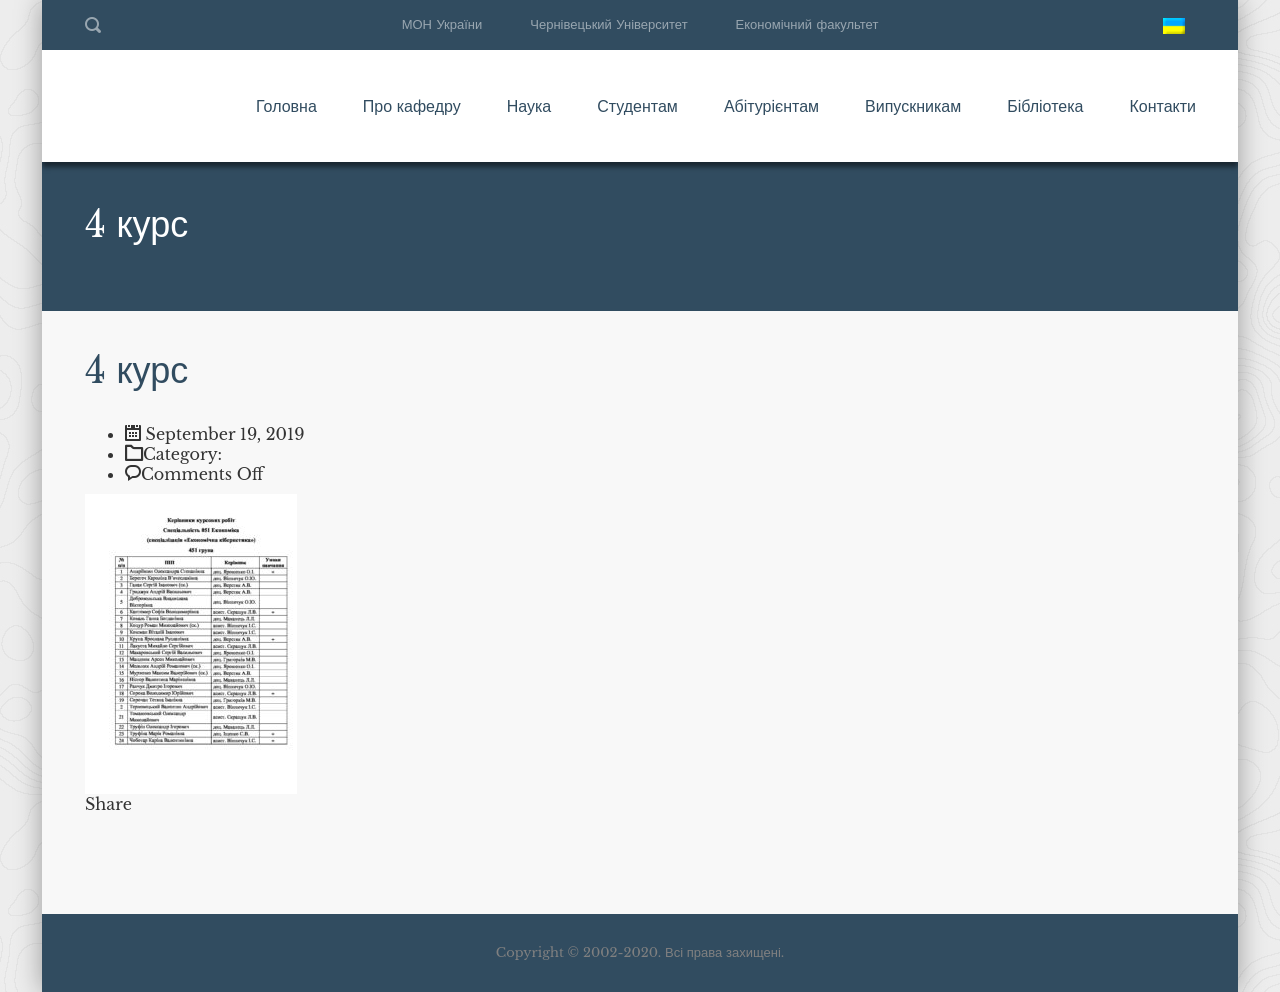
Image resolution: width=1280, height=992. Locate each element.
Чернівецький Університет (608, 24)
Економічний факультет (807, 24)
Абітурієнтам (771, 106)
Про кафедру (412, 106)
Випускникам (913, 106)
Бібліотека (1045, 106)
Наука (529, 106)
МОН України (442, 24)
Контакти (1162, 106)
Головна (286, 106)
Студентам (637, 106)
